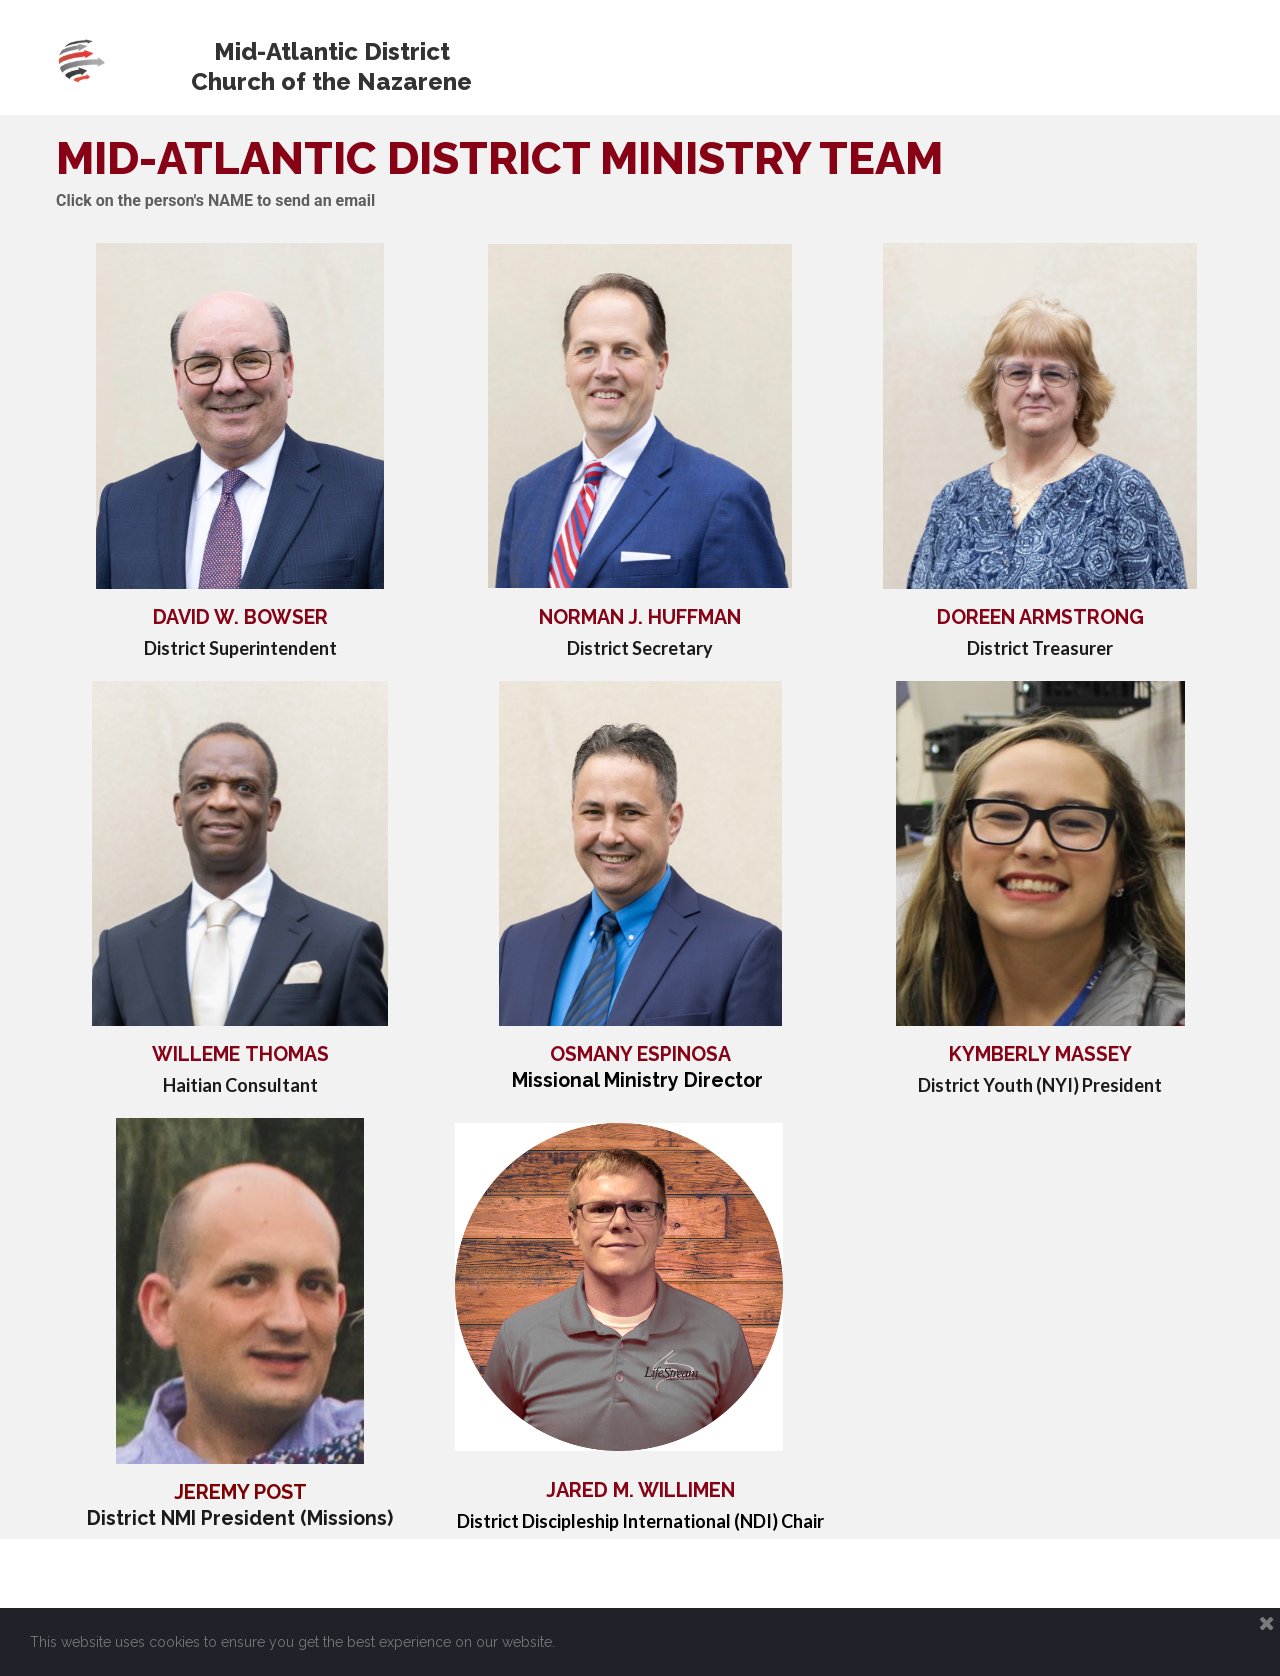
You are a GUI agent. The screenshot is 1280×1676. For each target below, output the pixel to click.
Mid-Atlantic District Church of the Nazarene (331, 66)
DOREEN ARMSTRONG (1040, 617)
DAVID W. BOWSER (240, 617)
